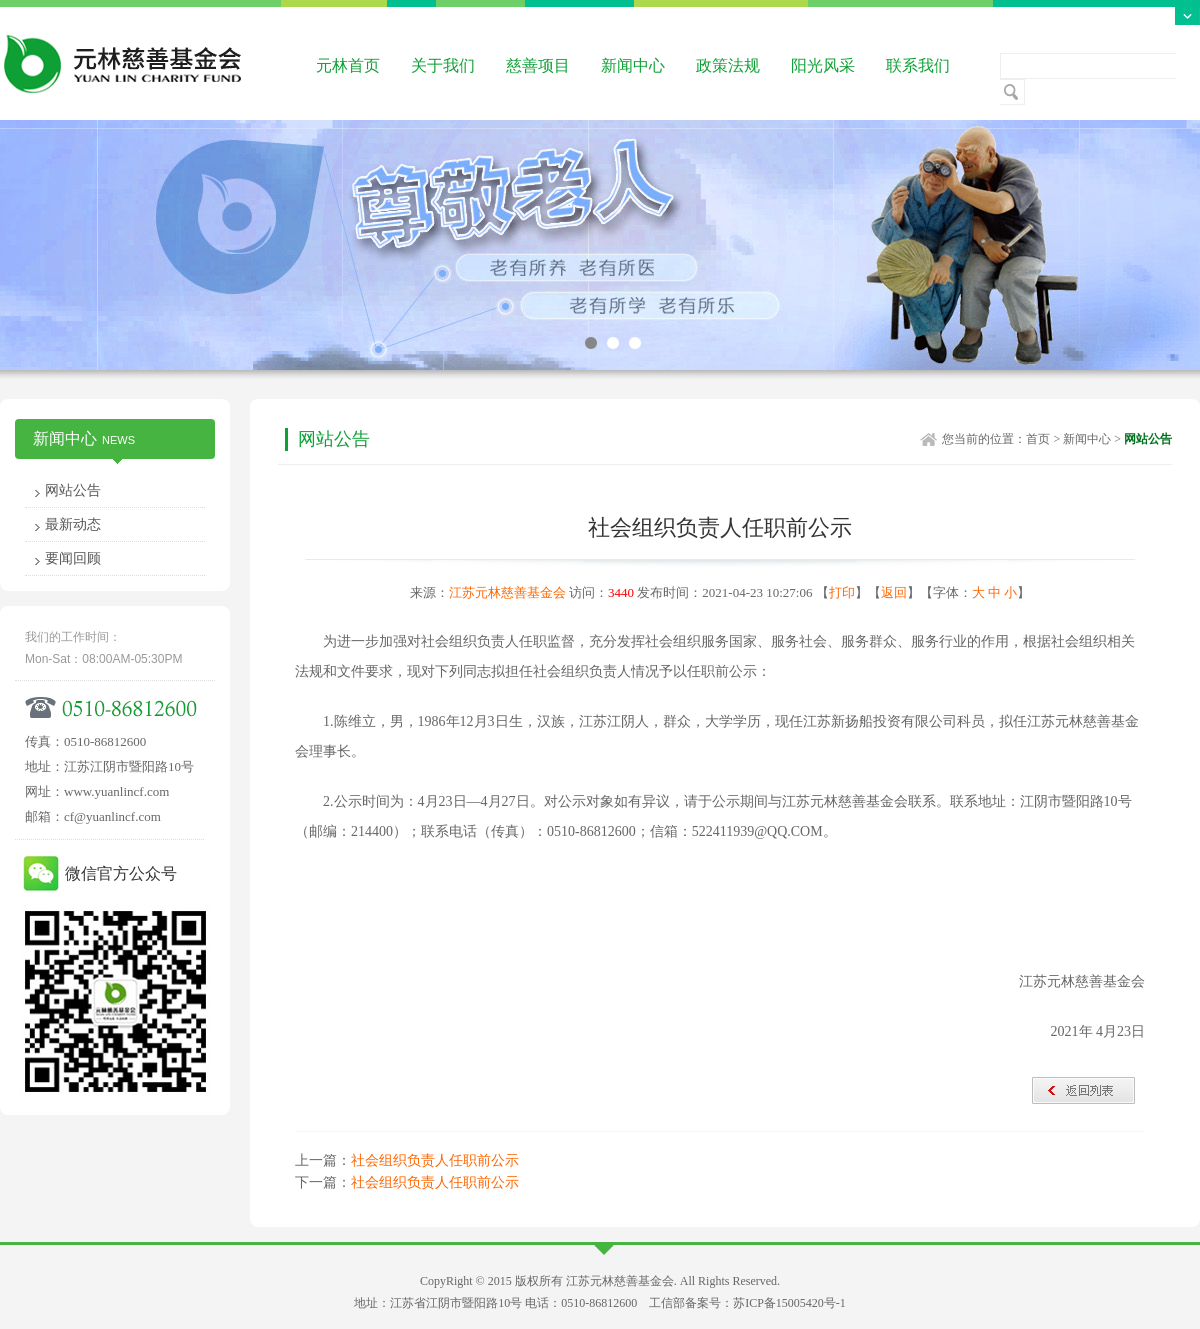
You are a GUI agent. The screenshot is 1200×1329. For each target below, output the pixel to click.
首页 (1038, 439)
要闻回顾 (73, 558)
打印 (842, 592)
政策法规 (728, 65)
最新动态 (73, 524)
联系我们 (918, 65)
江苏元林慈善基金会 (507, 592)
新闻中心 (633, 65)
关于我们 (443, 65)
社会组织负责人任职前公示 (435, 1160)
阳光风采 (823, 65)
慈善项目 (538, 65)
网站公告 (73, 490)
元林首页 (348, 65)
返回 (894, 592)
